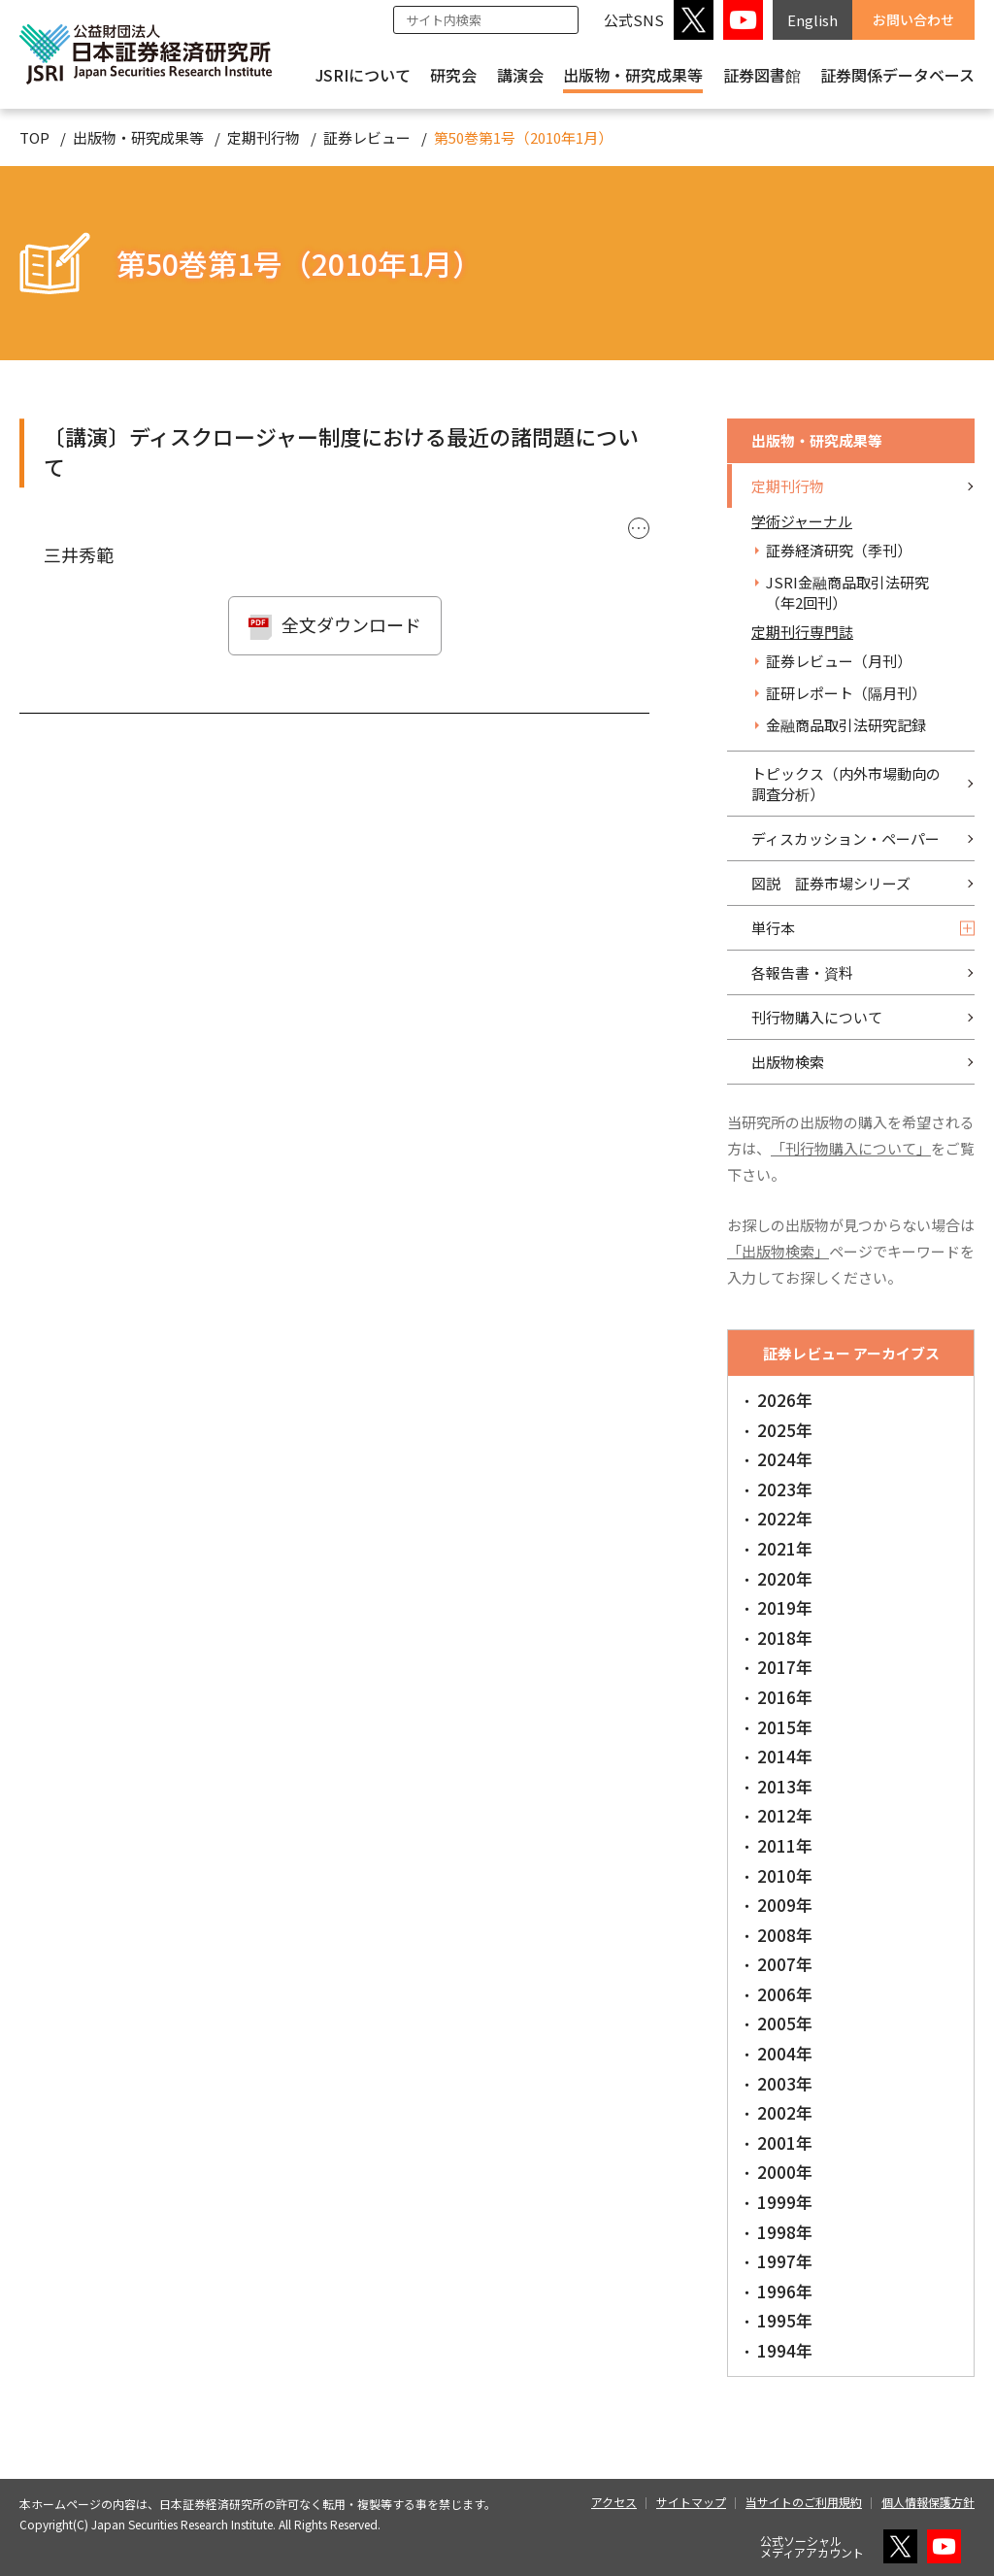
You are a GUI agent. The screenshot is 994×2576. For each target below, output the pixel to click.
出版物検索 (787, 1062)
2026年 (784, 1400)
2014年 (784, 1756)
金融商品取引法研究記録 (846, 725)
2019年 (784, 1607)
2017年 (784, 1667)
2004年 (784, 2053)
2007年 (784, 1964)
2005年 (784, 2023)
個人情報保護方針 (928, 2501)
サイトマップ (691, 2501)
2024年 (784, 1459)
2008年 (784, 1935)
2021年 (784, 1548)
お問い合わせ (913, 19)
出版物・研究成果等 (633, 74)
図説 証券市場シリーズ (831, 883)
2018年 (784, 1637)
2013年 (784, 1786)
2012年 (784, 1815)
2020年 (784, 1578)
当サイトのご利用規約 (804, 2501)
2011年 (784, 1845)
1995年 (784, 2320)
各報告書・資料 (802, 972)
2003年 (784, 2083)
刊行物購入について (816, 1017)
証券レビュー (367, 137)
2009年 (784, 1904)
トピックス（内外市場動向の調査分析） (846, 783)
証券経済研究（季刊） (838, 550)
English (812, 20)
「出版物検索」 (778, 1251)
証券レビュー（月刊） (838, 661)
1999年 (784, 2202)
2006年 (784, 1994)
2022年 (784, 1518)
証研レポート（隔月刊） (846, 693)
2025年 (784, 1430)
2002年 (784, 2112)
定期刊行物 (263, 137)
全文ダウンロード (351, 624)
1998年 (784, 2232)
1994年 (784, 2350)
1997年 (784, 2261)
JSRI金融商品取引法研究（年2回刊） (847, 592)
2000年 (784, 2171)
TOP (34, 137)
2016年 (784, 1697)
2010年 (784, 1875)
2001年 (784, 2142)
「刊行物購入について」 (851, 1148)
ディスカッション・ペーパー (845, 838)
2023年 (784, 1489)
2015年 (784, 1727)
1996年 (784, 2291)
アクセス (614, 2501)
